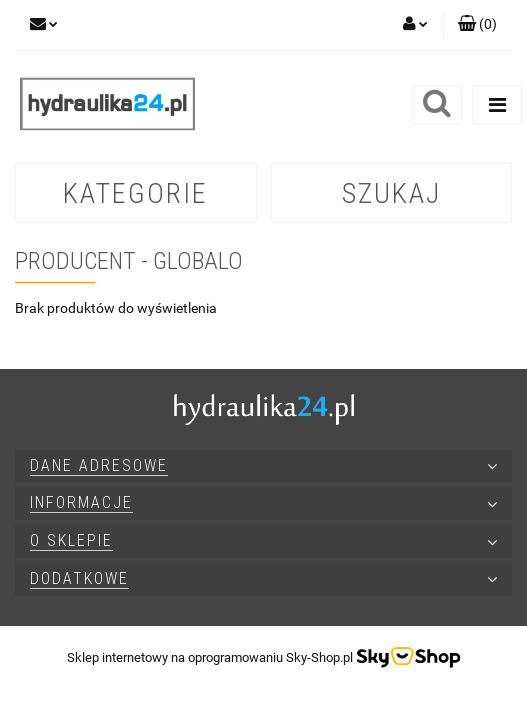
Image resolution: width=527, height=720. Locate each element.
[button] (477, 25)
